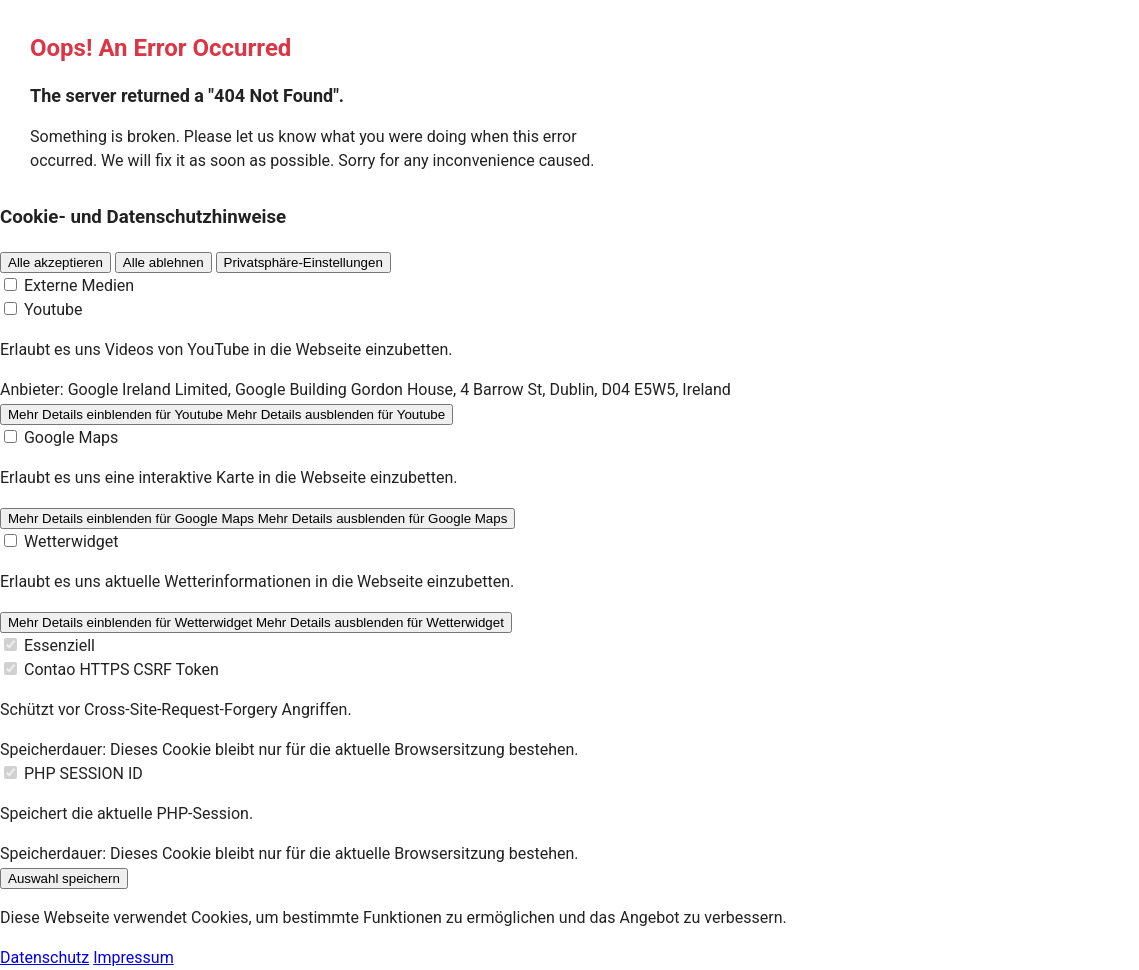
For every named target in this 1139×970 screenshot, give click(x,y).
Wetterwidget (71, 541)
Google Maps (71, 437)
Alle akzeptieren (55, 262)
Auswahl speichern (64, 878)
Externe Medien (79, 285)
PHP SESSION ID (83, 773)
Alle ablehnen (163, 262)
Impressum (133, 957)
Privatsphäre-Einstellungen (303, 262)
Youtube (53, 309)
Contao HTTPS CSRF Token (121, 669)
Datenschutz (44, 957)
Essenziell (59, 645)
